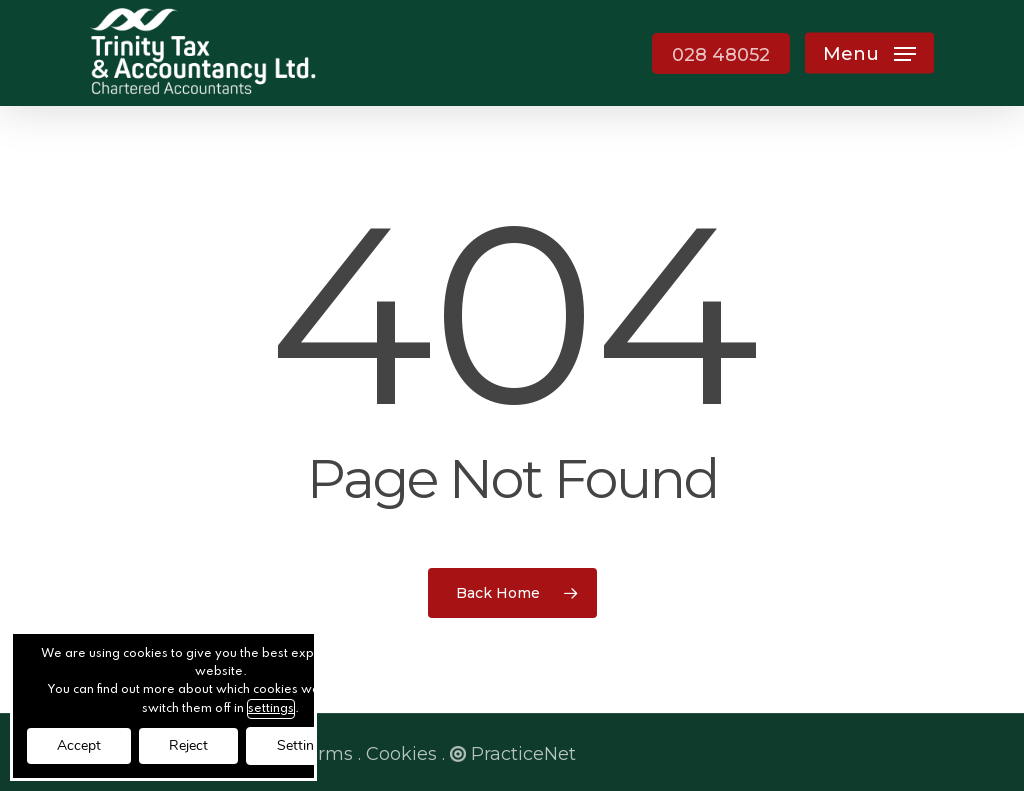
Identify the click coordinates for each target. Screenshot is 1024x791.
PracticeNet (513, 754)
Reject (188, 745)
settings (271, 709)
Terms (324, 754)
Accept (79, 745)
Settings (303, 745)
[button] (869, 53)
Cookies (401, 754)
